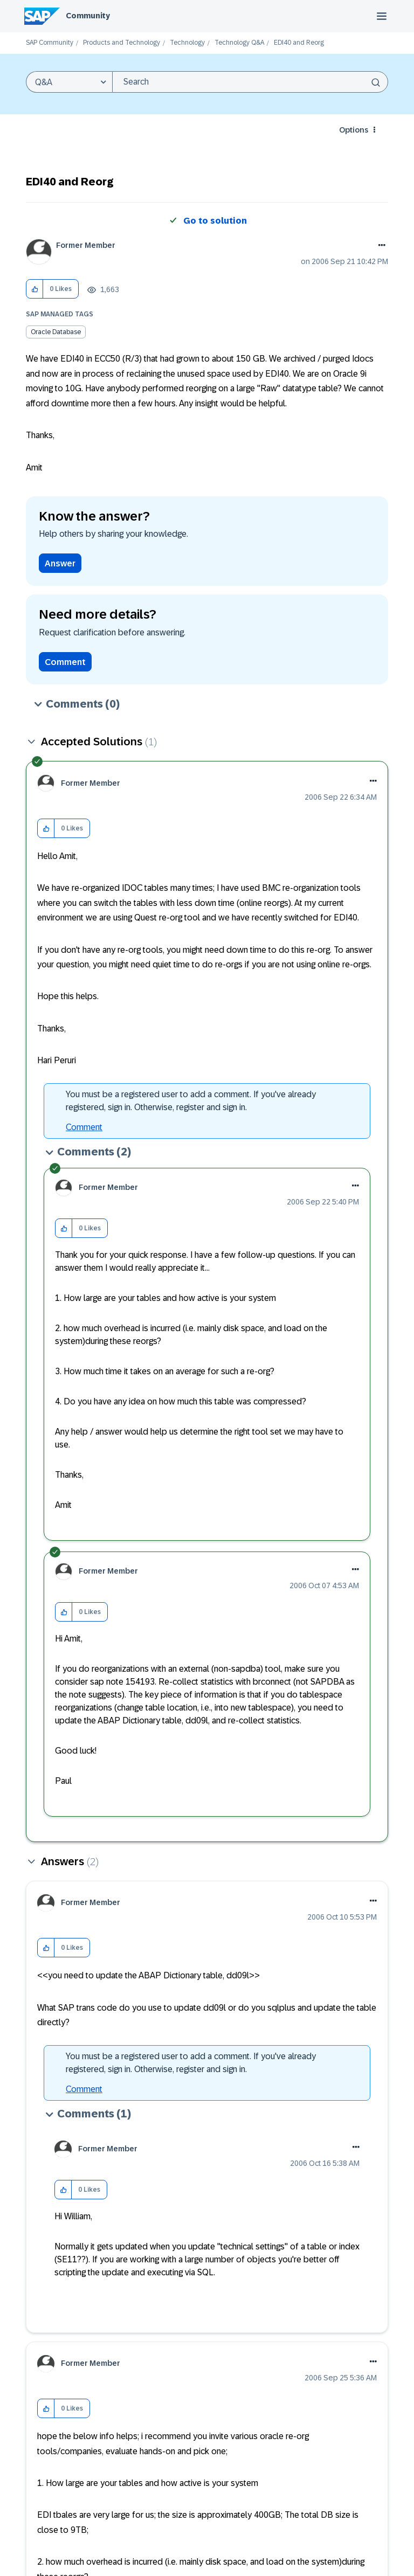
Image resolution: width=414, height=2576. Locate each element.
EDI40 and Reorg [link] (299, 42)
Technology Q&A (239, 42)
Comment (65, 662)
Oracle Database (56, 332)
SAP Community (49, 42)
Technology (187, 42)
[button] (34, 289)
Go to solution (215, 220)
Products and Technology (121, 42)
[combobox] (250, 82)
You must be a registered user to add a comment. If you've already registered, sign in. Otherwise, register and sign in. (191, 1101)
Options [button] (353, 130)
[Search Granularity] (69, 82)
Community (88, 15)
